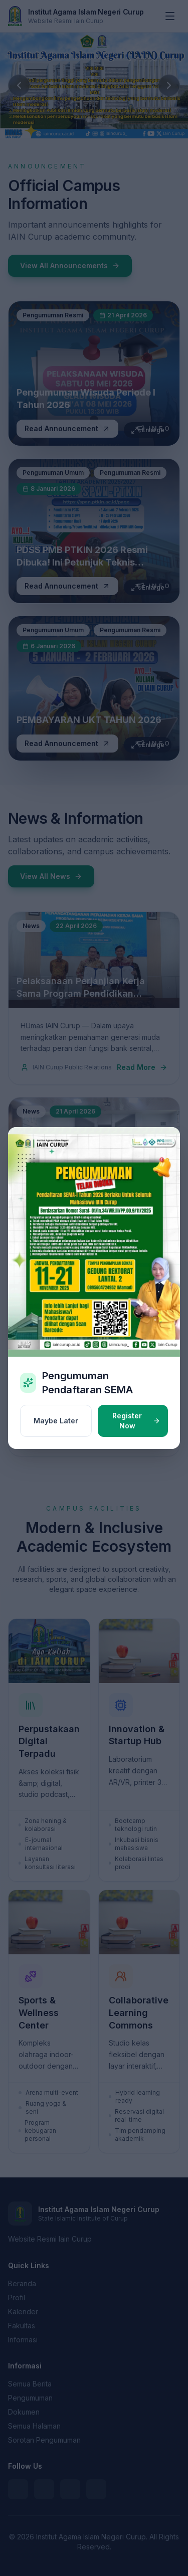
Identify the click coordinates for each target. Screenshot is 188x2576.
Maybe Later (56, 1420)
